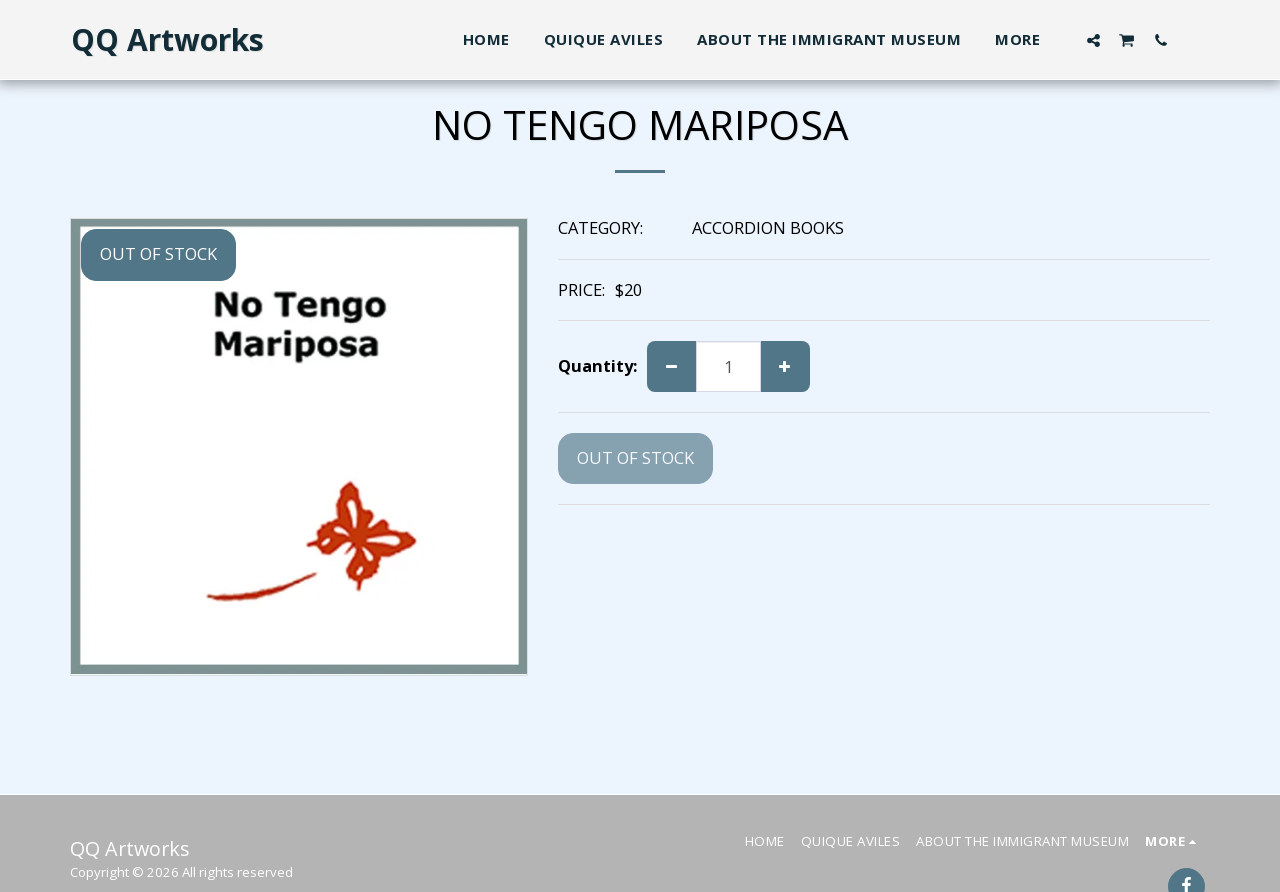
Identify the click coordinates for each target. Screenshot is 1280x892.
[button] (1093, 40)
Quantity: (597, 366)
